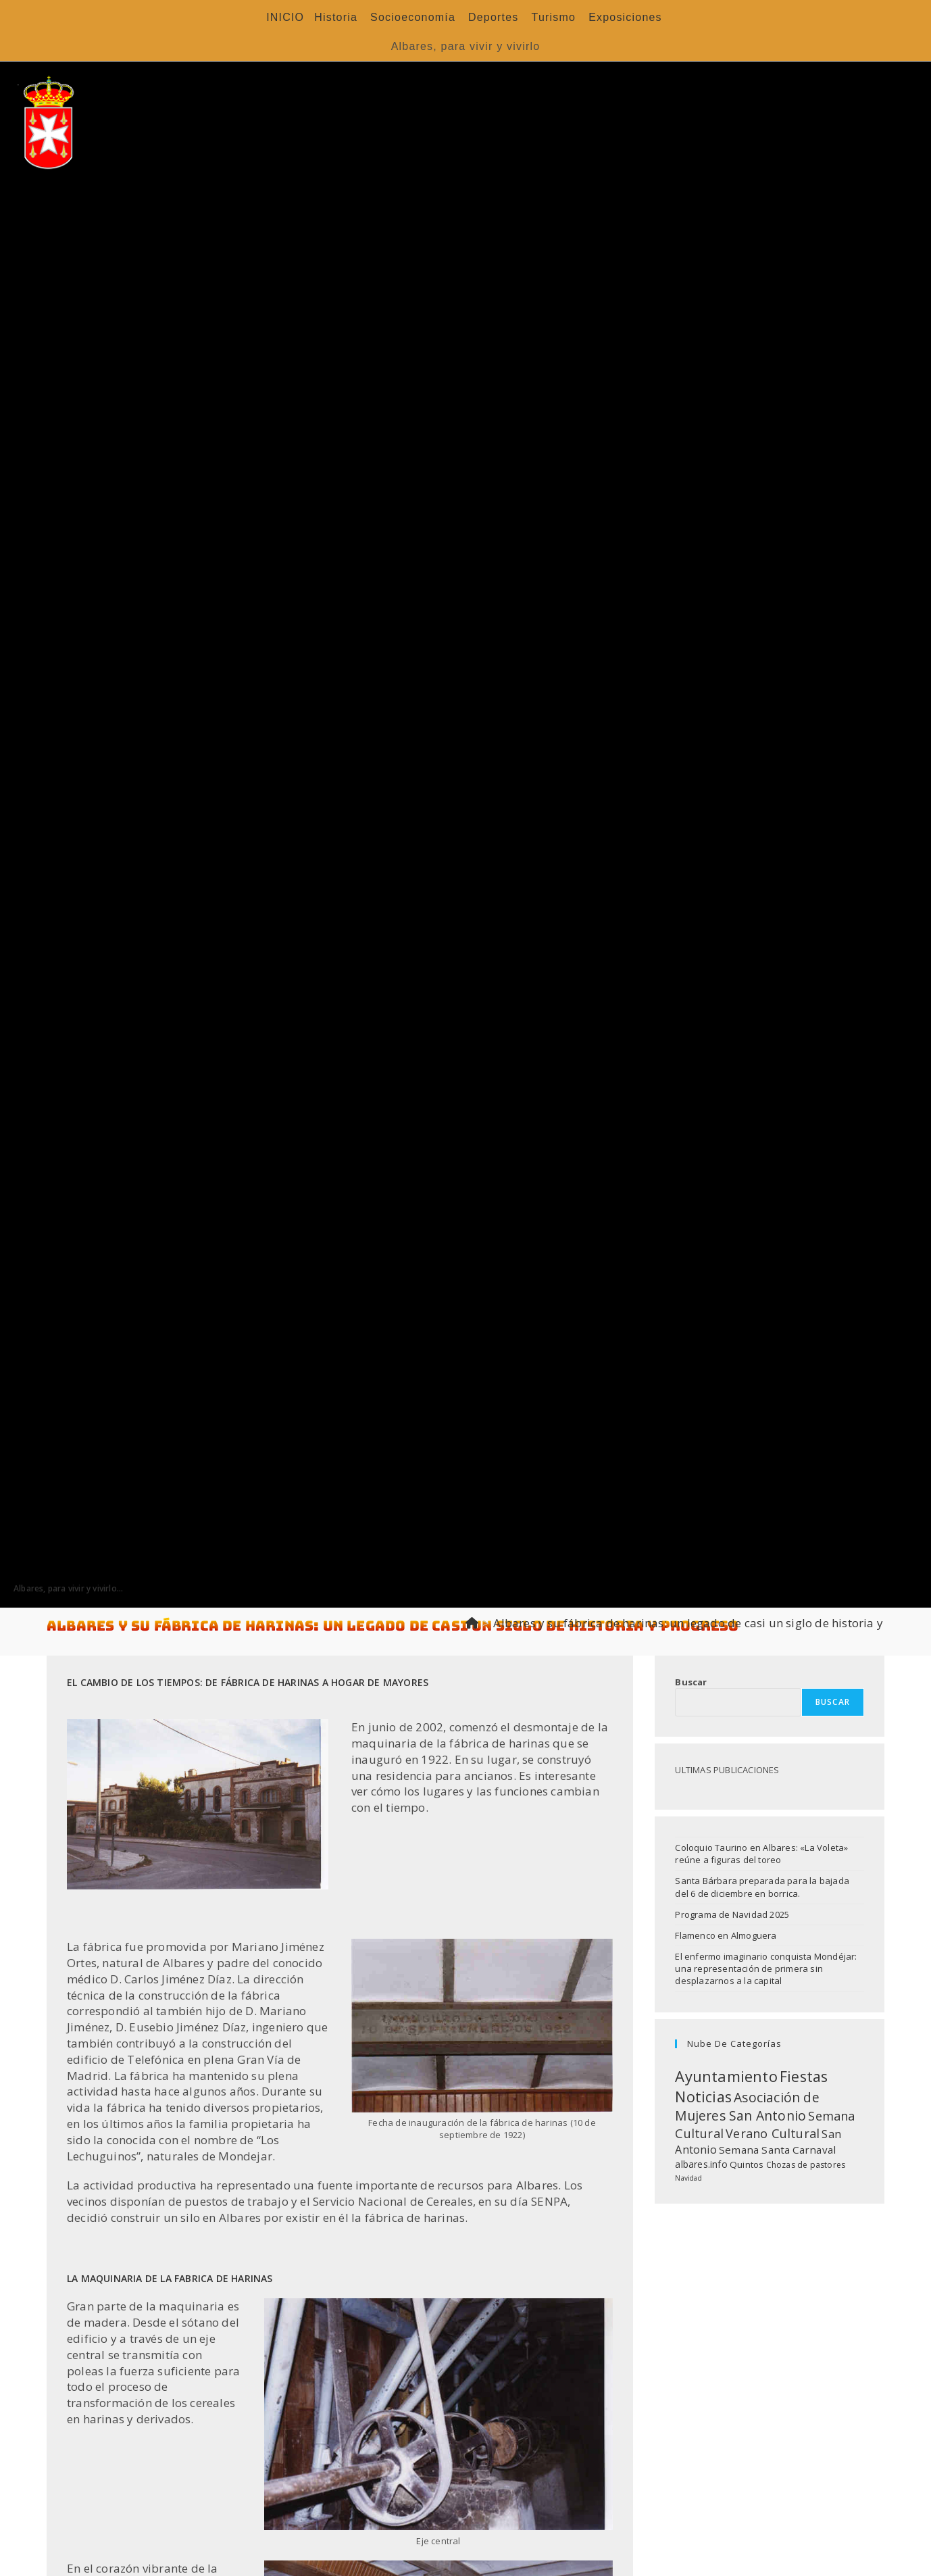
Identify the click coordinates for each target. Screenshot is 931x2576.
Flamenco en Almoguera (725, 1935)
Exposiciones (625, 17)
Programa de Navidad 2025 (732, 1914)
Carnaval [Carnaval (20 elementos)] (814, 2149)
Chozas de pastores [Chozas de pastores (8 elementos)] (806, 2165)
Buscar (691, 1682)
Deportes (493, 17)
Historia (335, 17)
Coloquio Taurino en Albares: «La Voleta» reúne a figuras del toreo (761, 1853)
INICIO (285, 17)
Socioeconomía (412, 17)
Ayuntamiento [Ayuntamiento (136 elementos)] (726, 2076)
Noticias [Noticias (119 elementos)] (703, 2096)
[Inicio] (472, 1623)
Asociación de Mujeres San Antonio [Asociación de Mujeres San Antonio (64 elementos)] (747, 2106)
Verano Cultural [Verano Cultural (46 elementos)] (773, 2133)
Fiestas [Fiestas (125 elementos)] (804, 2076)
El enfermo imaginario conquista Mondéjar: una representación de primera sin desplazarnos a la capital (766, 1968)
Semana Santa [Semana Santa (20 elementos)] (754, 2149)
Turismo (554, 17)
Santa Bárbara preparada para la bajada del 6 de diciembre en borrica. (762, 1887)
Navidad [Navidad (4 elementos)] (688, 2178)
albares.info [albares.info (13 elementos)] (701, 2164)
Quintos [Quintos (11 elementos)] (746, 2164)
